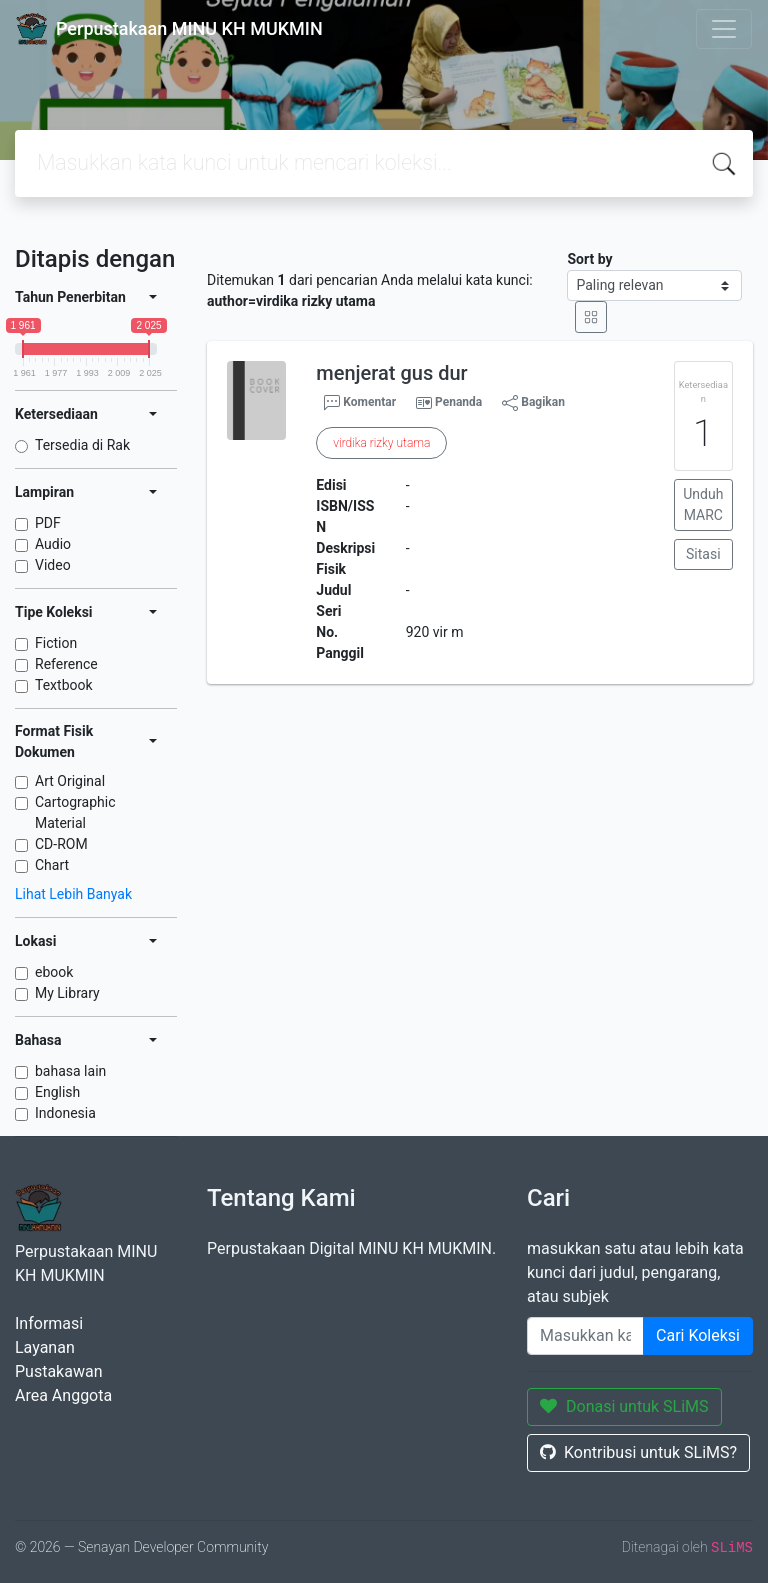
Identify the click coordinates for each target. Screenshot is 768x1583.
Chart (52, 865)
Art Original (70, 781)
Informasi (49, 1323)
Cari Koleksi (698, 1335)
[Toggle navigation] (724, 29)
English (57, 1092)
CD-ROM (61, 844)
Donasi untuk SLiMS (624, 1406)
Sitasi (703, 554)
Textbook (64, 685)
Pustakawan (58, 1371)
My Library (67, 993)
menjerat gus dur (391, 373)
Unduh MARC (703, 504)
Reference (66, 664)
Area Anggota (63, 1395)
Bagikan (533, 403)
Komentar (360, 403)
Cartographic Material (75, 812)
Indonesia (65, 1113)
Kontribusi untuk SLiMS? (638, 1452)
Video (53, 565)
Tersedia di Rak (82, 445)
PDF (48, 523)
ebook (54, 972)
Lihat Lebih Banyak (73, 894)
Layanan (45, 1347)
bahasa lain (70, 1071)
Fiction (56, 643)
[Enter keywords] (585, 1336)
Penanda (458, 402)
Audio (53, 544)
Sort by (589, 259)
